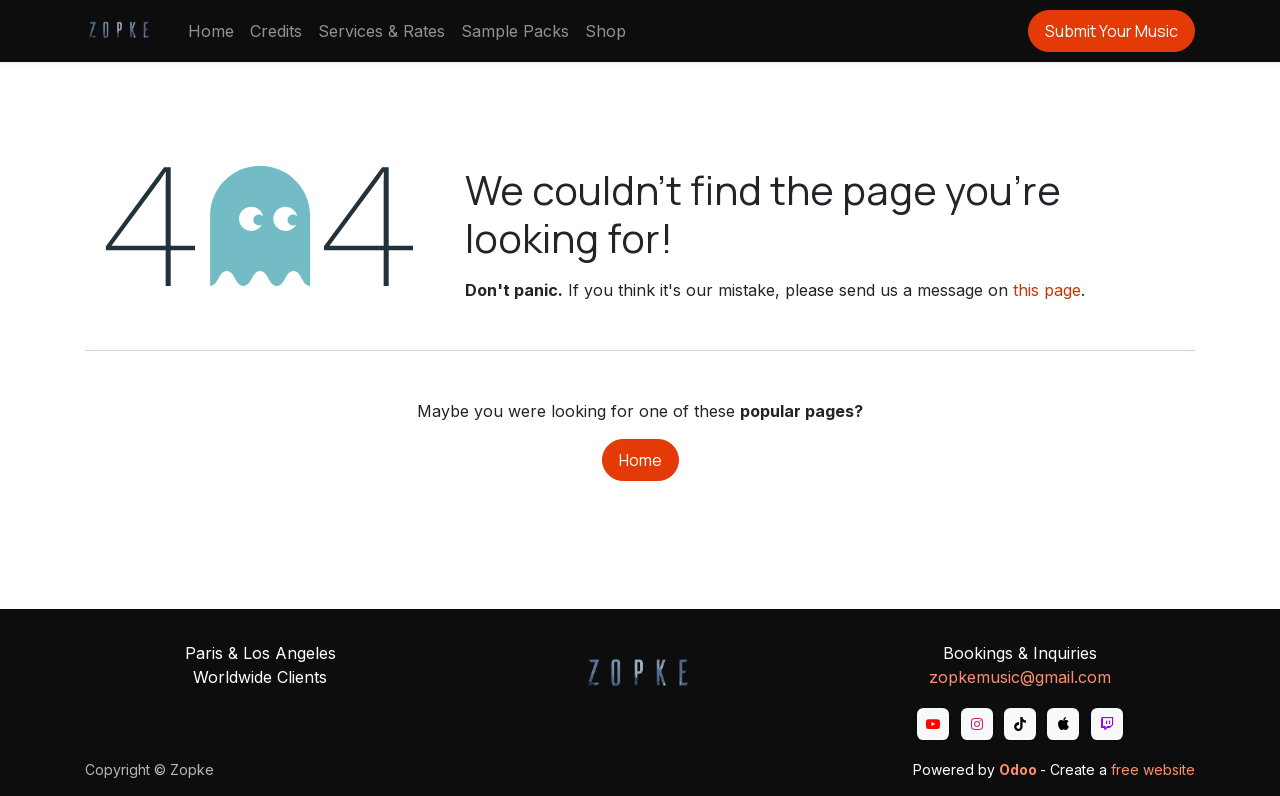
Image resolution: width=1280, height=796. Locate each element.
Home (640, 460)
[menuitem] (211, 31)
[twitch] (1107, 724)
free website (1153, 769)
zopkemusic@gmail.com (1020, 677)
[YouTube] (933, 724)
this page (1047, 290)
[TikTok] (1020, 724)
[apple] (1063, 724)
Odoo (1019, 769)
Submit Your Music (1111, 31)
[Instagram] (977, 724)
